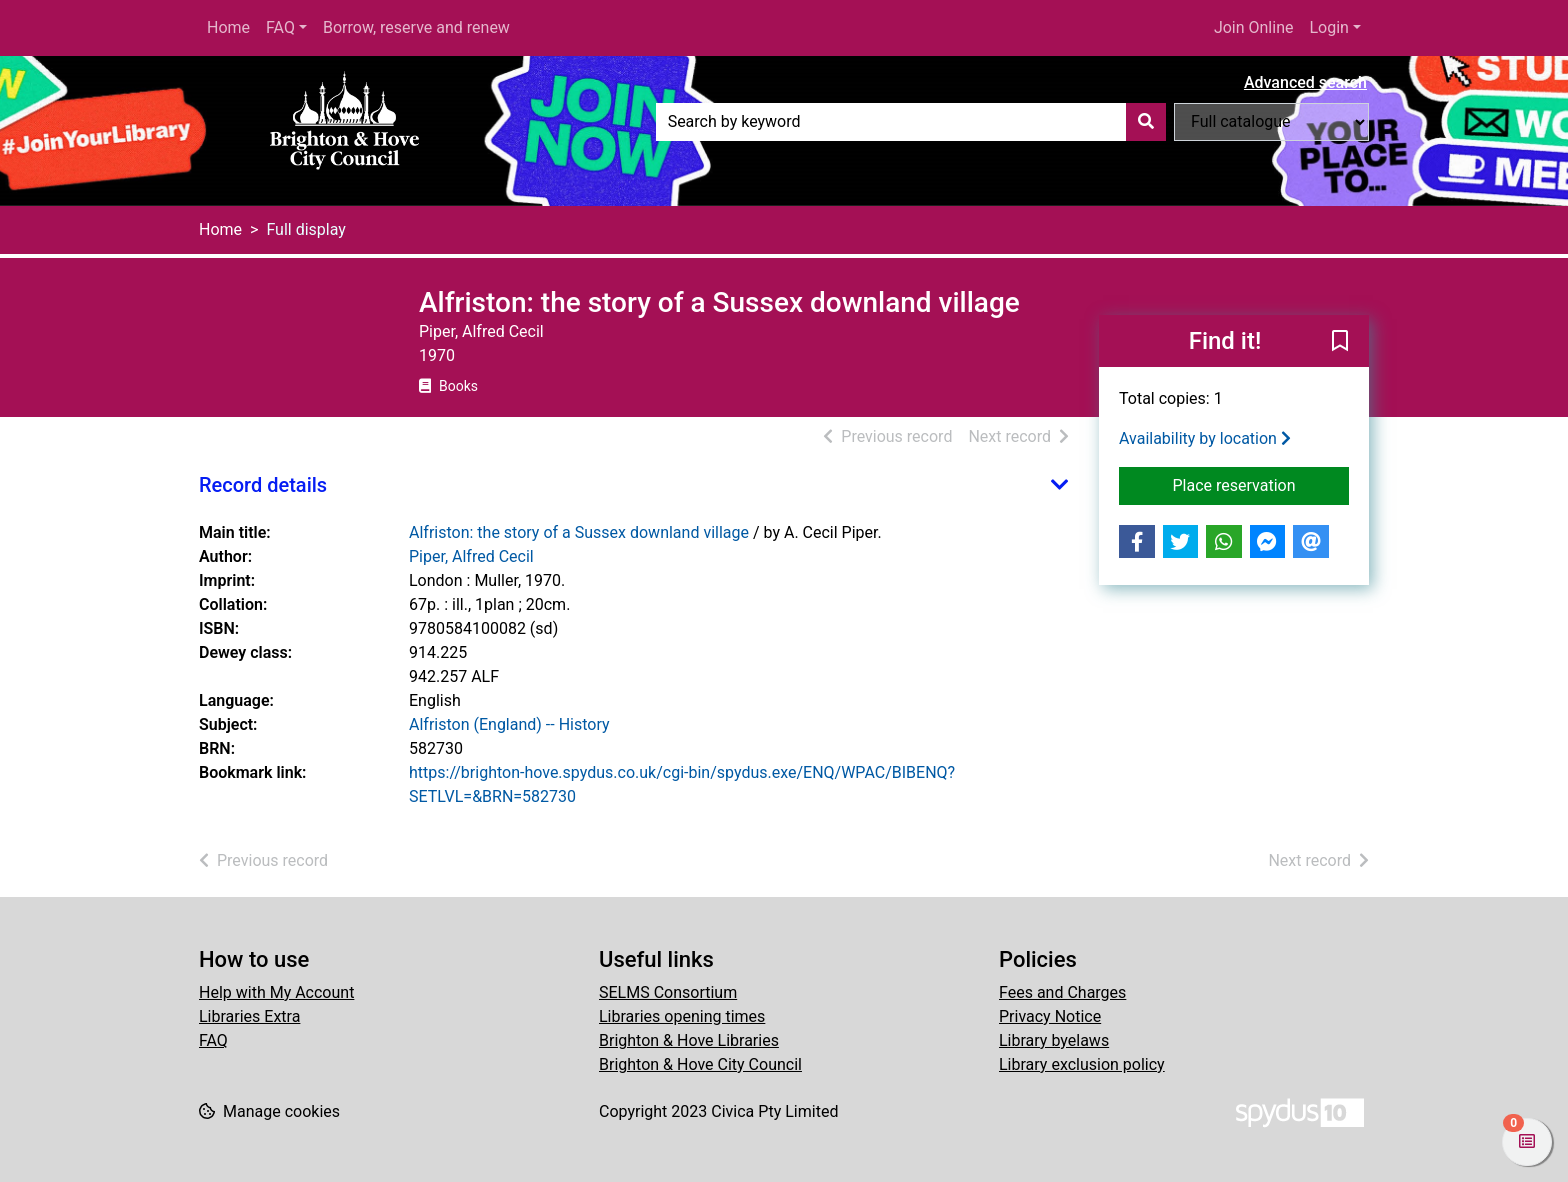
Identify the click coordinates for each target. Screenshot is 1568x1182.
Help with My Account (276, 992)
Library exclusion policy (1082, 1064)
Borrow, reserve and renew (416, 27)
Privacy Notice (1050, 1016)
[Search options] (1271, 122)
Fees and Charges (1062, 992)
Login (1328, 27)
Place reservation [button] (1261, 484)
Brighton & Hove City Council (700, 1064)
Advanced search (1305, 82)
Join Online (1254, 27)
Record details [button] (263, 485)
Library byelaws (1054, 1040)
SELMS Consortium (668, 992)
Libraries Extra (249, 1016)
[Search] (1146, 122)
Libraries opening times (682, 1016)
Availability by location (1205, 438)
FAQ (280, 27)
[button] (1340, 342)
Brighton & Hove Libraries (689, 1040)
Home (228, 27)
